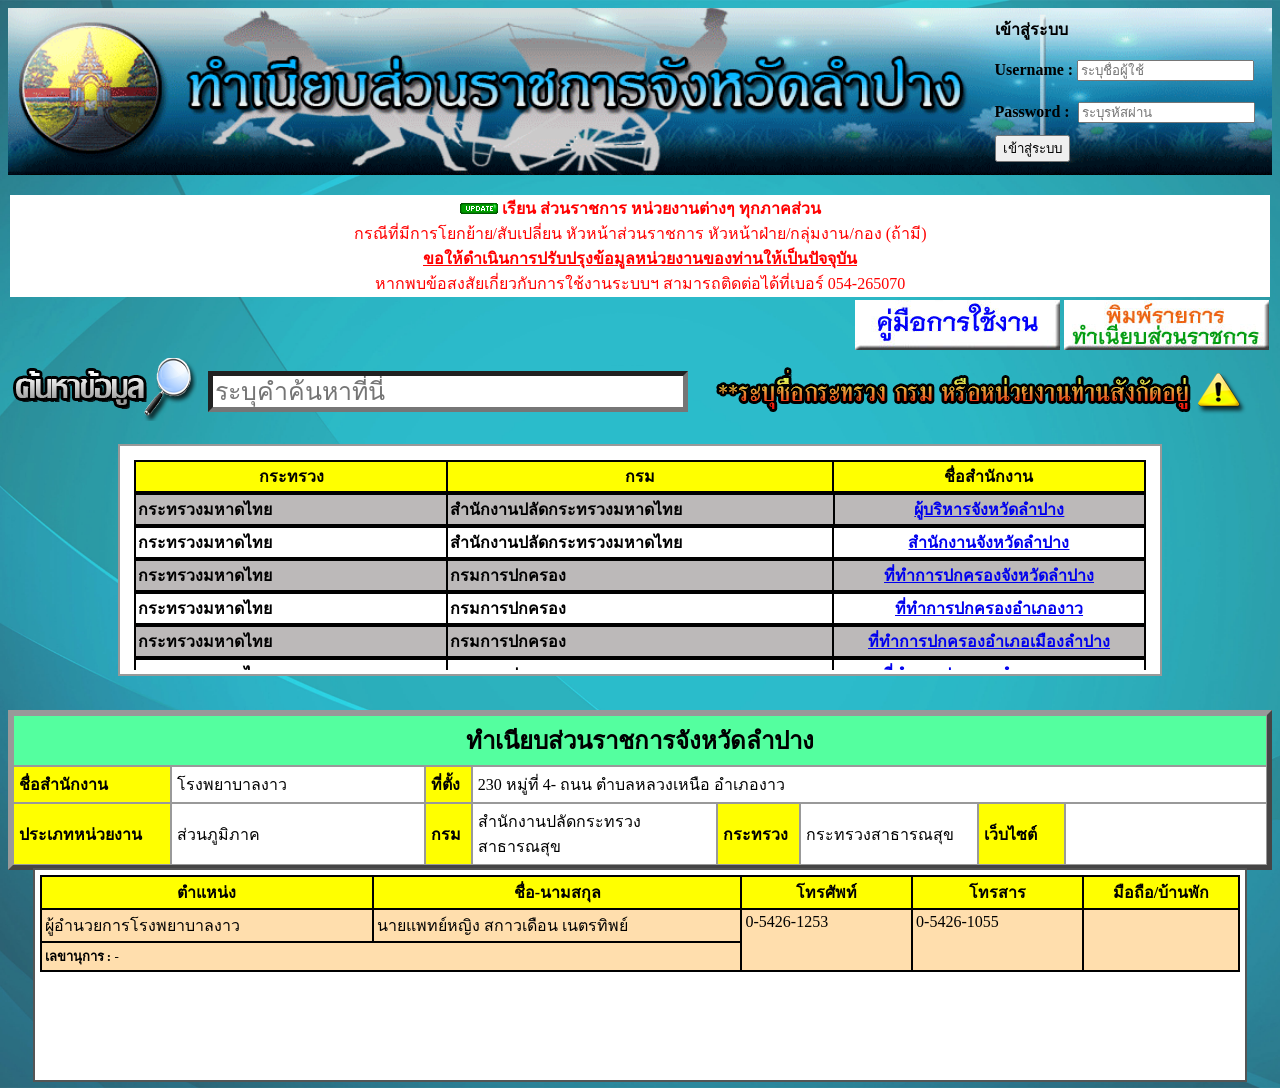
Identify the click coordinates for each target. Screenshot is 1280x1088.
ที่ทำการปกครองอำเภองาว (989, 608)
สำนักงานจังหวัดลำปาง (988, 542)
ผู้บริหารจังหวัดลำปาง (989, 509)
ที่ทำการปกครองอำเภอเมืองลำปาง (989, 641)
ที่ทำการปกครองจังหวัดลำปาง (989, 575)
